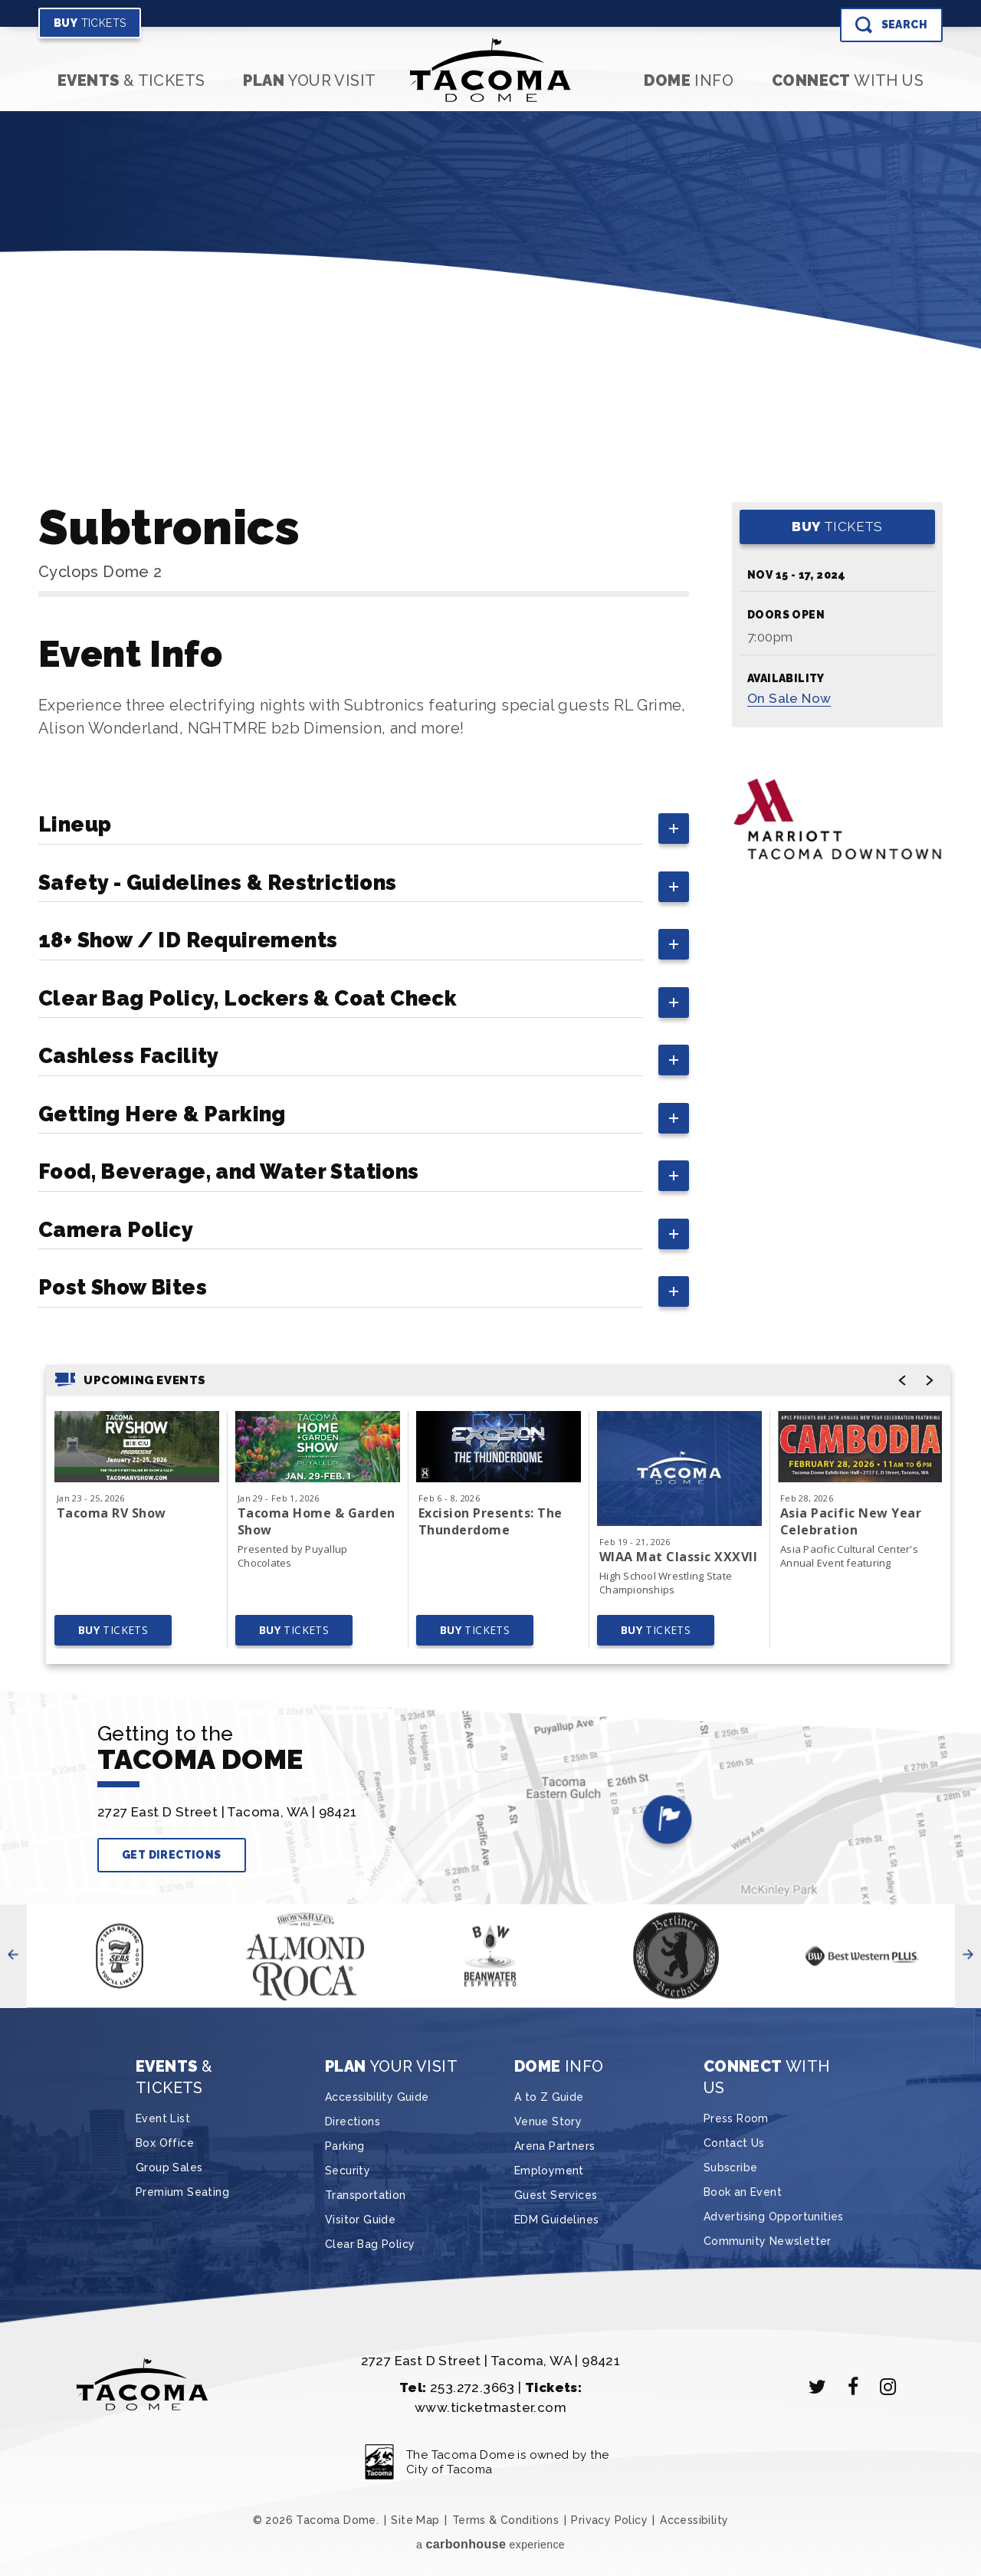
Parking (345, 2146)
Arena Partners (554, 2146)
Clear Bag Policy (370, 2244)
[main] (490, 910)
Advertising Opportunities (774, 2216)
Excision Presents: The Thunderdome (490, 1521)
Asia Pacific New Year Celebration (850, 1521)
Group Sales (169, 2167)
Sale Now (789, 698)
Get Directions (171, 1855)
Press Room (736, 2118)
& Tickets (131, 80)
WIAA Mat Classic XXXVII (678, 1556)
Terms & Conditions (505, 2520)
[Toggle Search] (891, 25)
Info (688, 80)
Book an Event (743, 2192)
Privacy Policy (609, 2520)
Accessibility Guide (377, 2097)
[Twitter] (818, 2387)
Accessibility (694, 2520)
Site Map (415, 2520)
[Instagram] (888, 2387)
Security (347, 2170)
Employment (549, 2170)
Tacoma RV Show (111, 1513)
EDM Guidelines (556, 2219)
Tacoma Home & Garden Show (316, 1521)
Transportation (365, 2195)
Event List (163, 2118)
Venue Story (548, 2121)
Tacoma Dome (491, 70)
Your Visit (309, 80)
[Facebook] (853, 2387)
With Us (848, 80)
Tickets (90, 23)
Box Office (165, 2143)
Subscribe (731, 2167)
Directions (352, 2121)
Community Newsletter (768, 2241)
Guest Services (556, 2195)
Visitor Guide (360, 2219)
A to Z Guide (549, 2097)
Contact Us (734, 2143)
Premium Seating (182, 2192)
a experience (490, 2544)
